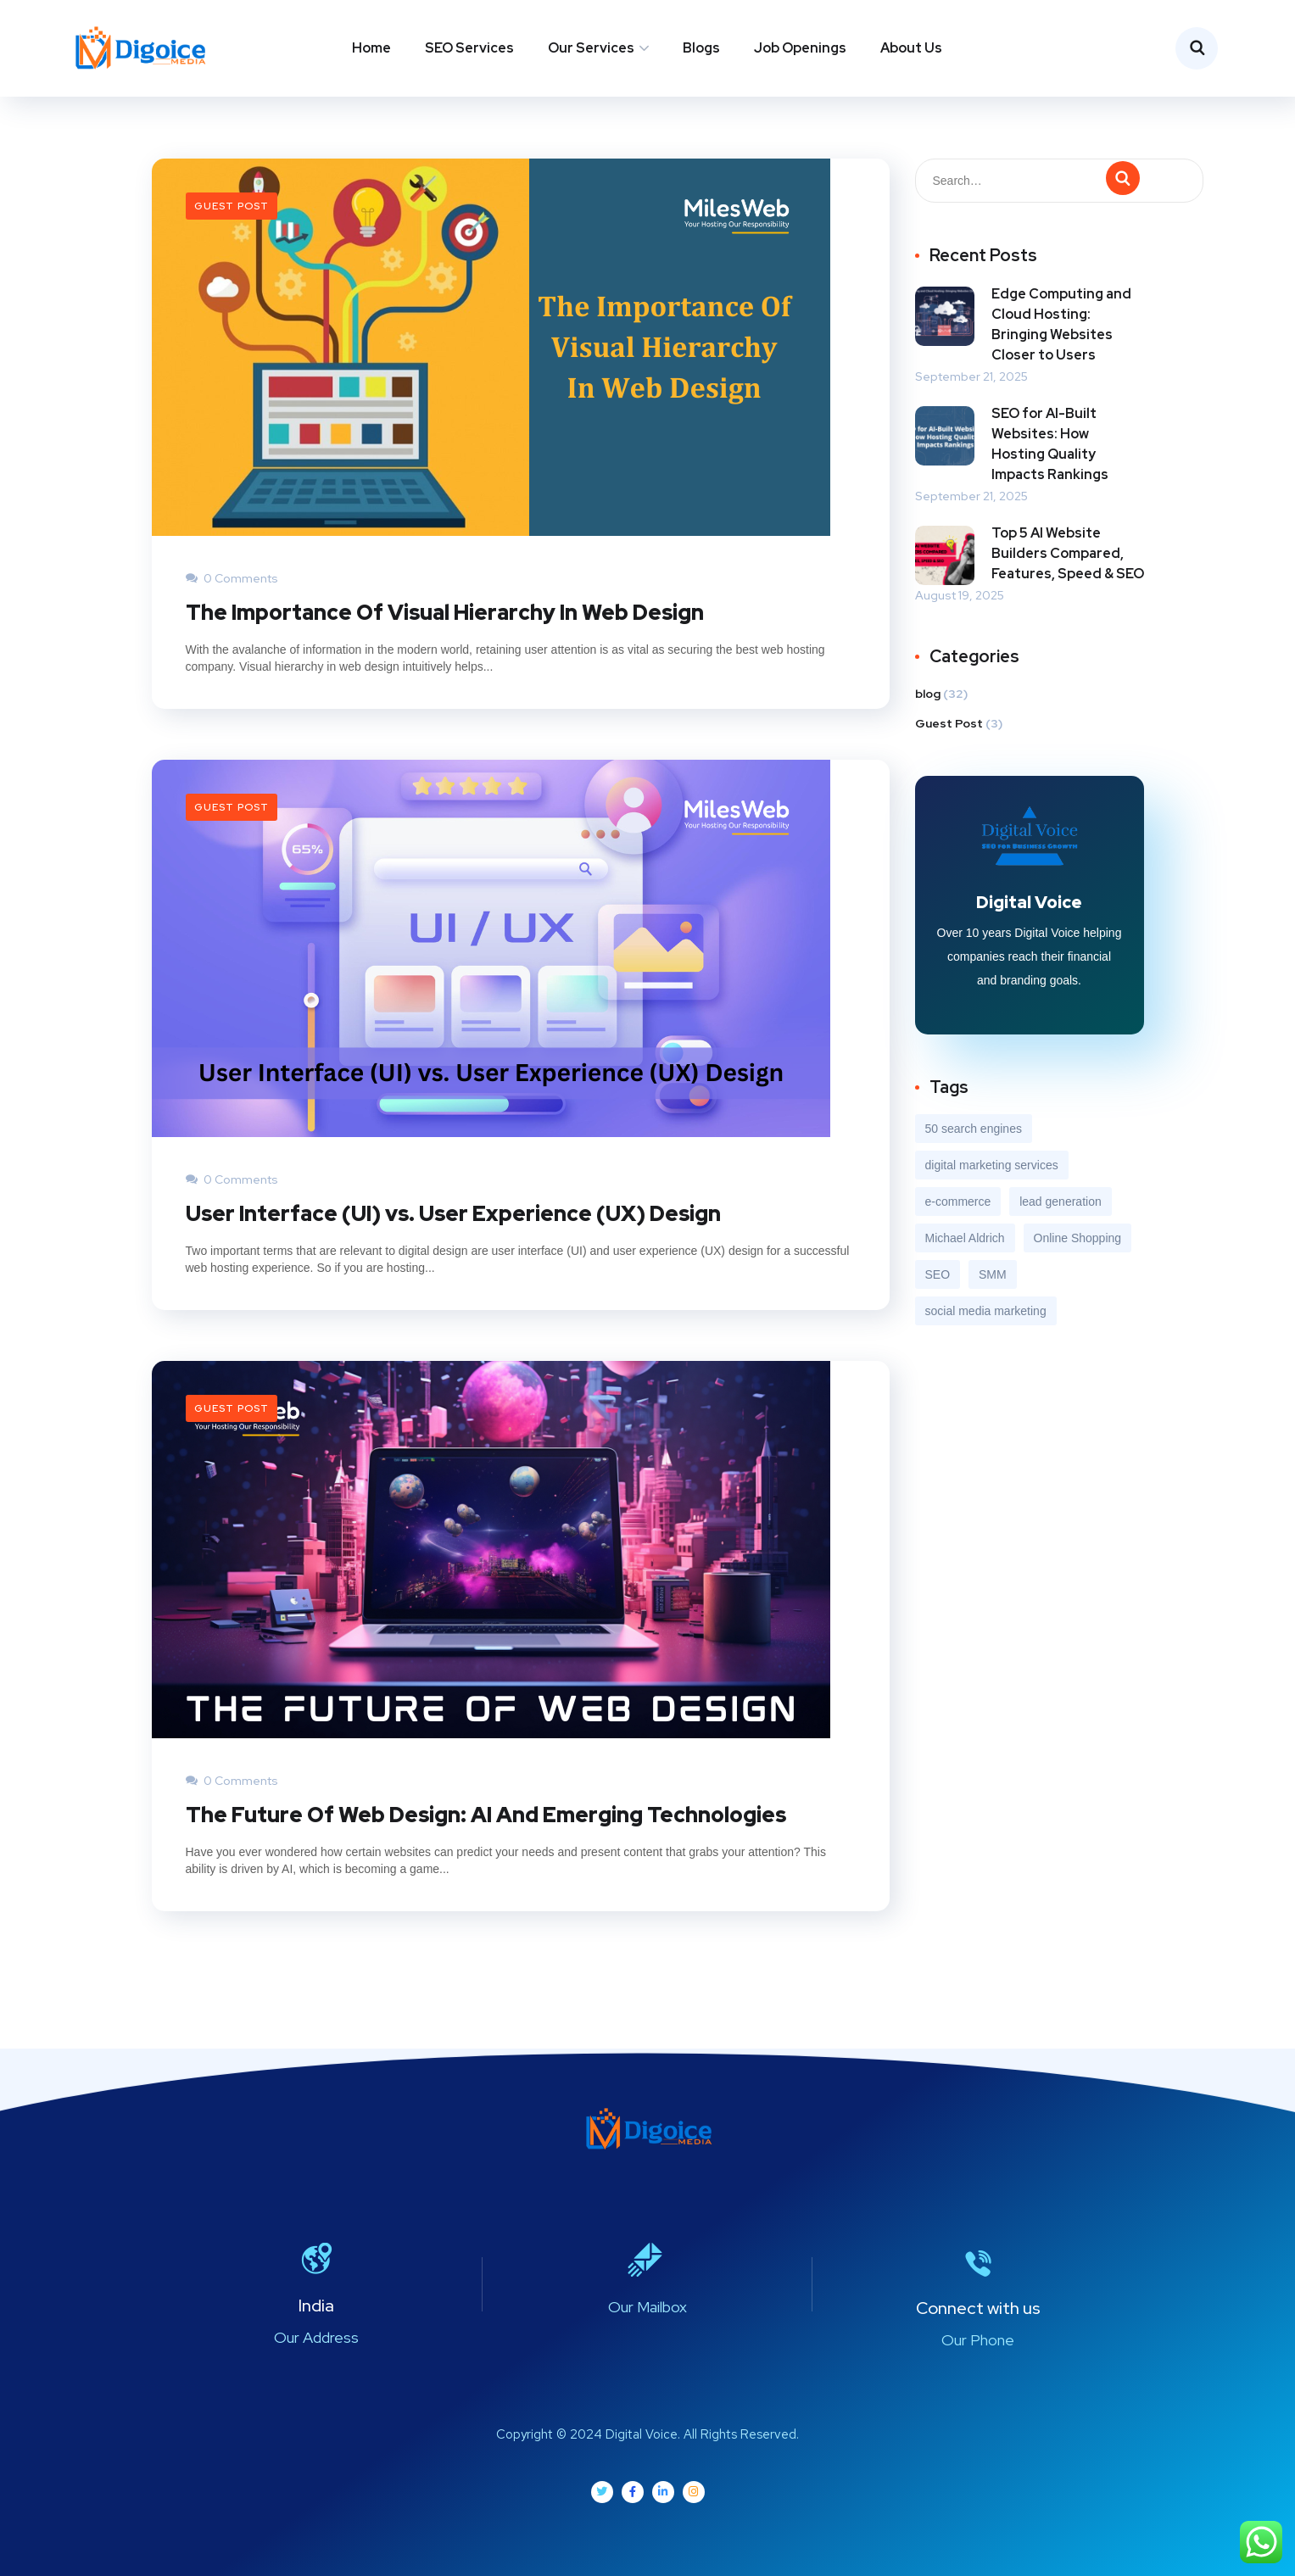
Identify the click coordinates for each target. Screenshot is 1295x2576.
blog (928, 692)
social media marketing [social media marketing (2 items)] (986, 1311)
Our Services (591, 48)
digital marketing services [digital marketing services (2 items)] (991, 1165)
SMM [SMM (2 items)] (993, 1274)
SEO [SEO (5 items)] (938, 1274)
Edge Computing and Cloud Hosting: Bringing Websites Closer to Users (1061, 323)
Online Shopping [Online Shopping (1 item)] (1078, 1238)
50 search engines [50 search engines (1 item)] (973, 1128)
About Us (911, 48)
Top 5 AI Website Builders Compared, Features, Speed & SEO (1067, 552)
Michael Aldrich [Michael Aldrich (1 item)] (965, 1238)
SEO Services (469, 48)
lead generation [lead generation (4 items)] (1060, 1201)
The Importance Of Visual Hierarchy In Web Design (445, 612)
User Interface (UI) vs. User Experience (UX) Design (453, 1213)
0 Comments (232, 577)
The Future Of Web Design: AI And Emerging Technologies (486, 1814)
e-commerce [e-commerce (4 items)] (958, 1201)
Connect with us (978, 2308)
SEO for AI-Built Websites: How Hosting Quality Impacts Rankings (1049, 443)
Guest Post (231, 205)
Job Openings (800, 48)
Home (371, 48)
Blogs (701, 48)
